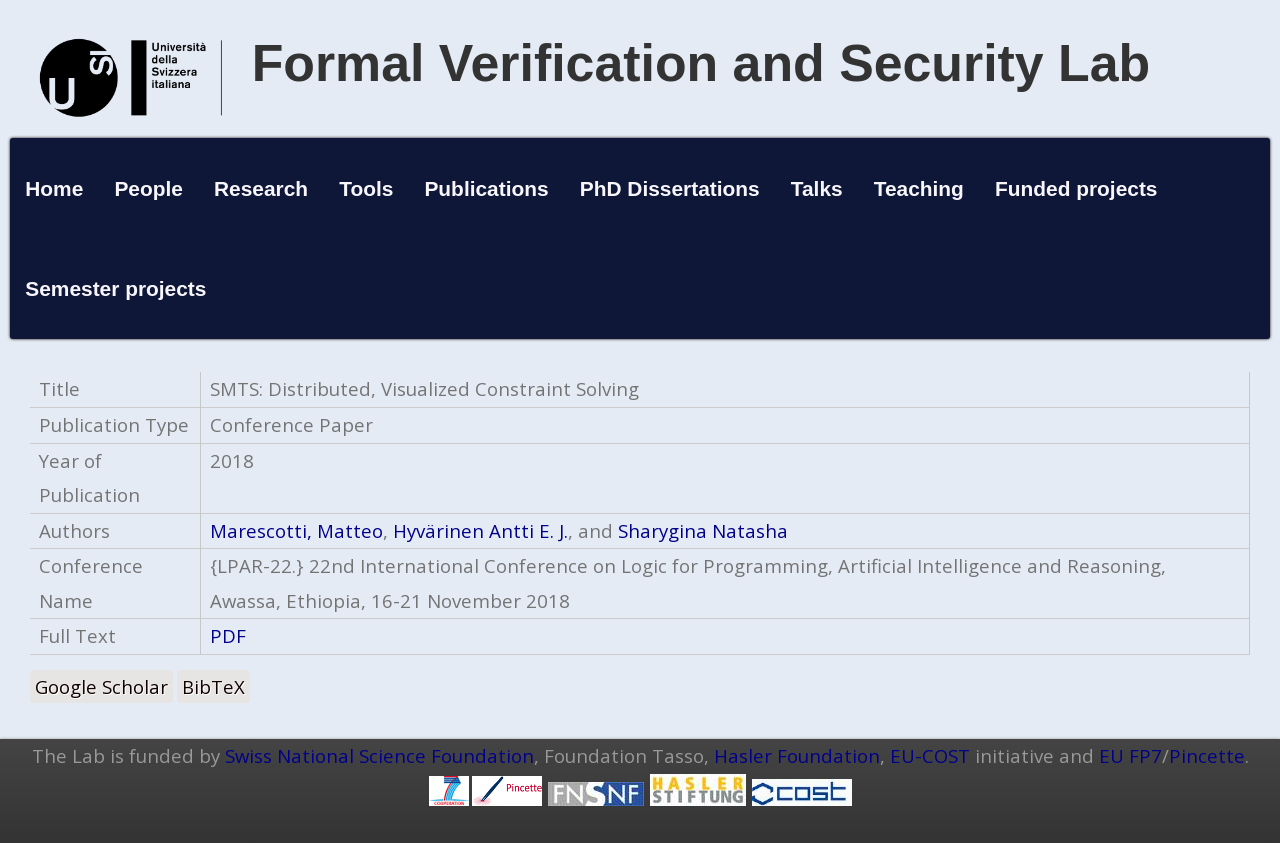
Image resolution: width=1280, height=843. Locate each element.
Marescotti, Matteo (296, 530)
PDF (228, 635)
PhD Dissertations (670, 188)
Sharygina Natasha (703, 530)
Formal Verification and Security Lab (701, 63)
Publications (486, 188)
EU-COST (930, 755)
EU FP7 (1130, 755)
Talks (817, 188)
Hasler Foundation (797, 755)
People (148, 188)
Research (261, 188)
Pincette (1207, 755)
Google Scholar (101, 686)
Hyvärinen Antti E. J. (480, 530)
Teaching (919, 188)
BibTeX (213, 686)
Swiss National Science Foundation (379, 755)
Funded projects (1076, 188)
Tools (366, 188)
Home (54, 188)
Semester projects (115, 288)
